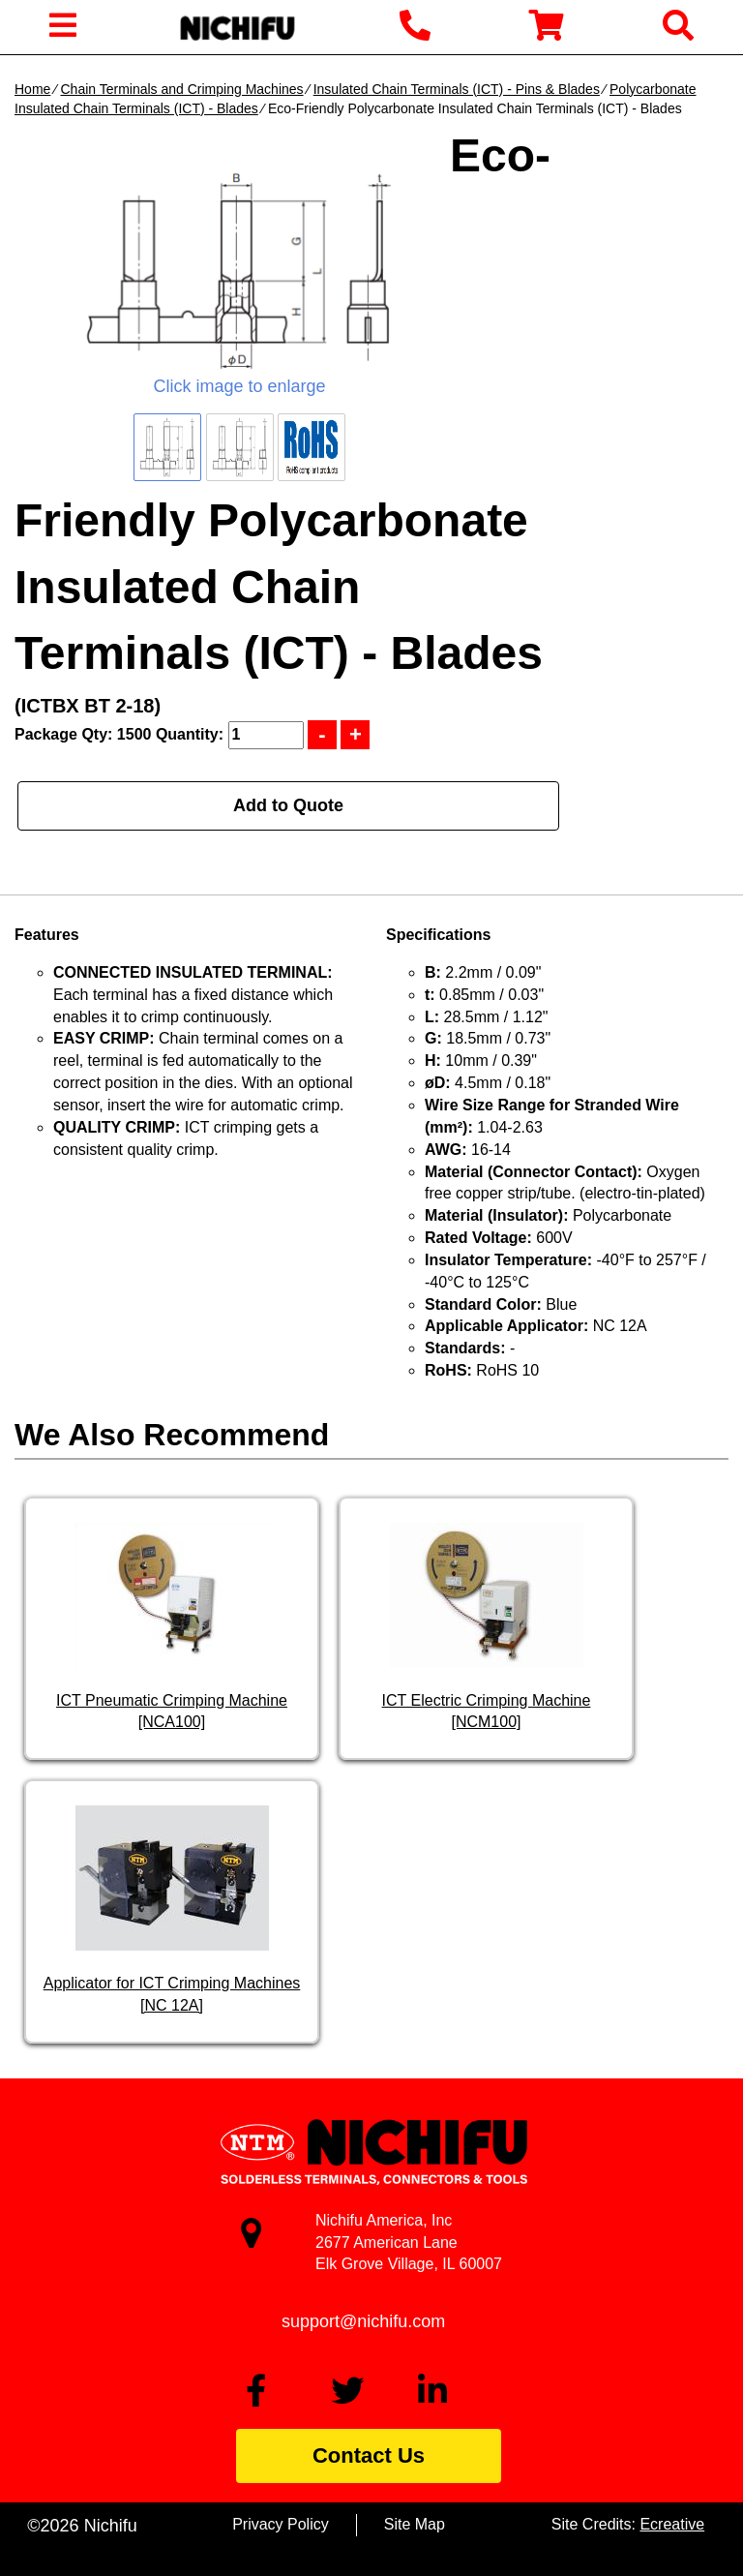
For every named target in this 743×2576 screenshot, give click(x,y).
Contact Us (368, 2455)
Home (32, 89)
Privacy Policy (280, 2524)
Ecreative (671, 2524)
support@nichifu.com (363, 2321)
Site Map (414, 2524)
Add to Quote (288, 805)
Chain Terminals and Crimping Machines (181, 89)
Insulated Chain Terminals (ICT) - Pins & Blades (456, 89)
